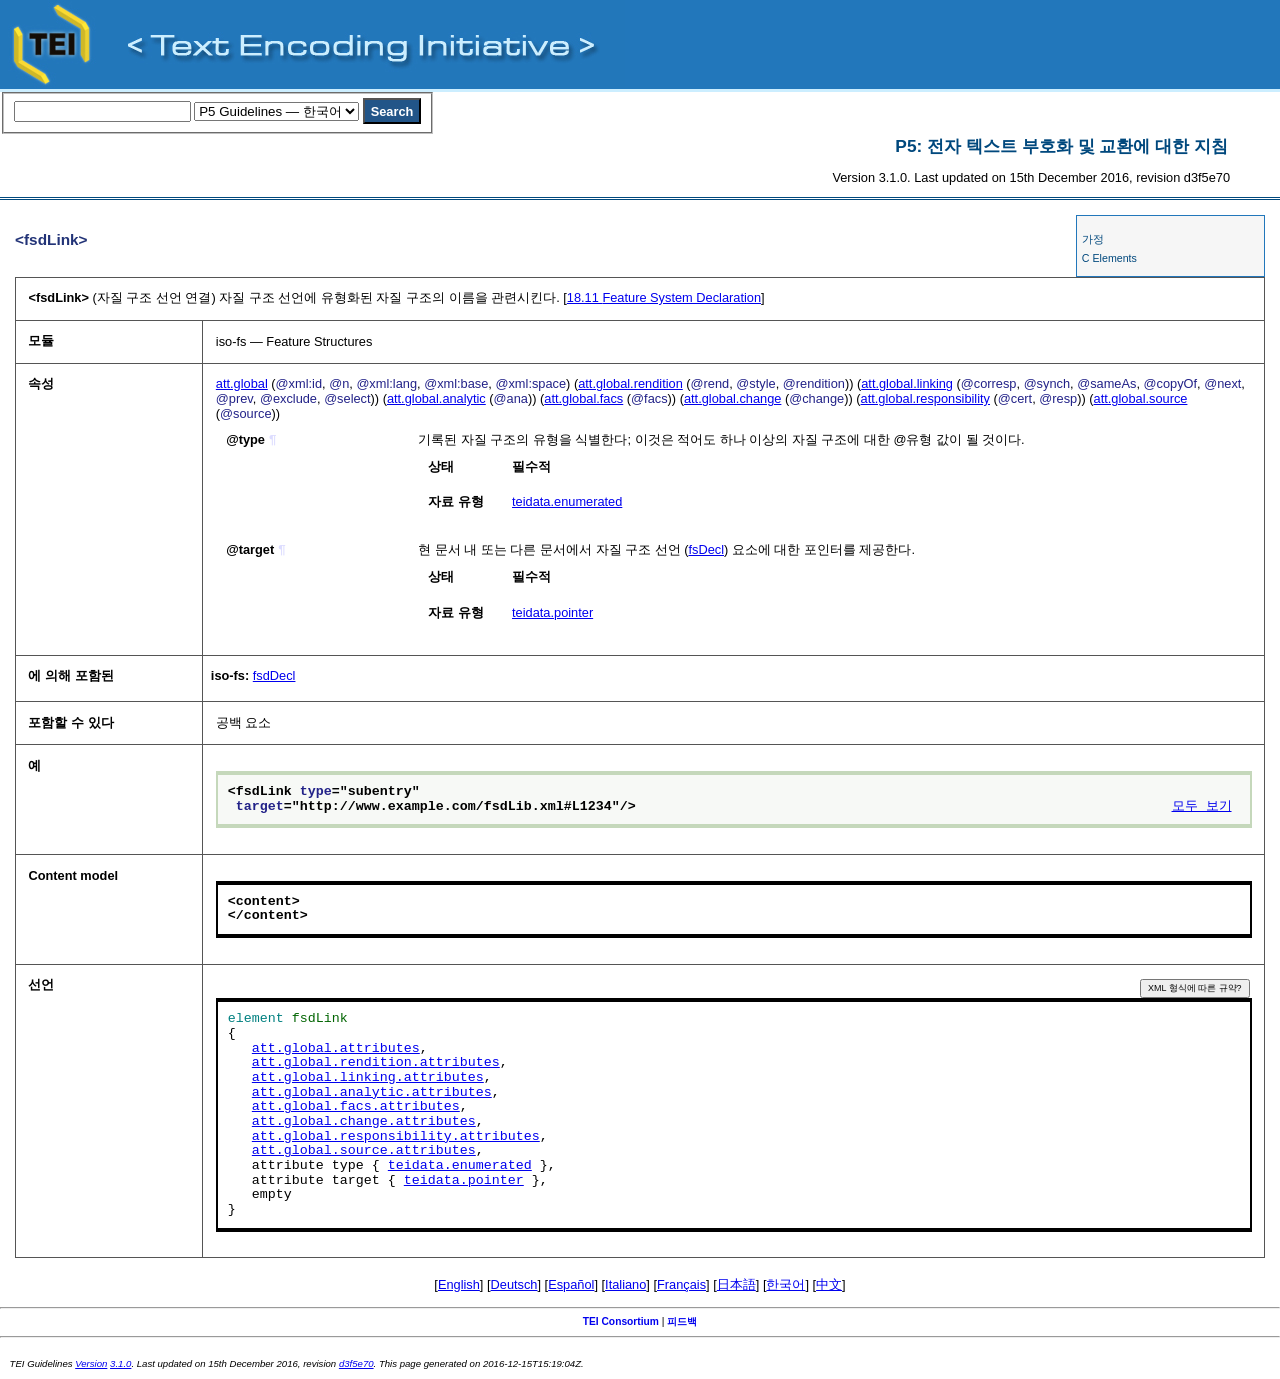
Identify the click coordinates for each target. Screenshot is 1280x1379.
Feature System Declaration (664, 297)
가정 (1093, 239)
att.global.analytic (436, 398)
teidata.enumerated (567, 501)
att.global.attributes (336, 1049)
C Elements (1109, 258)
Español (571, 1284)
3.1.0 (120, 1363)
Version (91, 1363)
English (459, 1284)
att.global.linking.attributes (368, 1078)
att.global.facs (583, 398)
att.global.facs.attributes (356, 1107)
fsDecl (706, 549)
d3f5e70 (356, 1363)
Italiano (625, 1284)
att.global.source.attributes (364, 1151)
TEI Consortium (621, 1321)
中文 (829, 1284)
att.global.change (732, 398)
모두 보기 (1202, 807)
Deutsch (514, 1284)
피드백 (682, 1321)
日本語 (736, 1284)
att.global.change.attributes (364, 1122)
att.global (242, 383)
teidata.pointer (552, 612)
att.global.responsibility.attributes (396, 1137)
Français (681, 1284)
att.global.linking (907, 383)
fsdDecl (274, 675)
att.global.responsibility (925, 398)
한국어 (785, 1284)
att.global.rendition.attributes (376, 1063)
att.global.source (1141, 398)
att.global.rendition (630, 383)
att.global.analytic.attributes (372, 1093)
